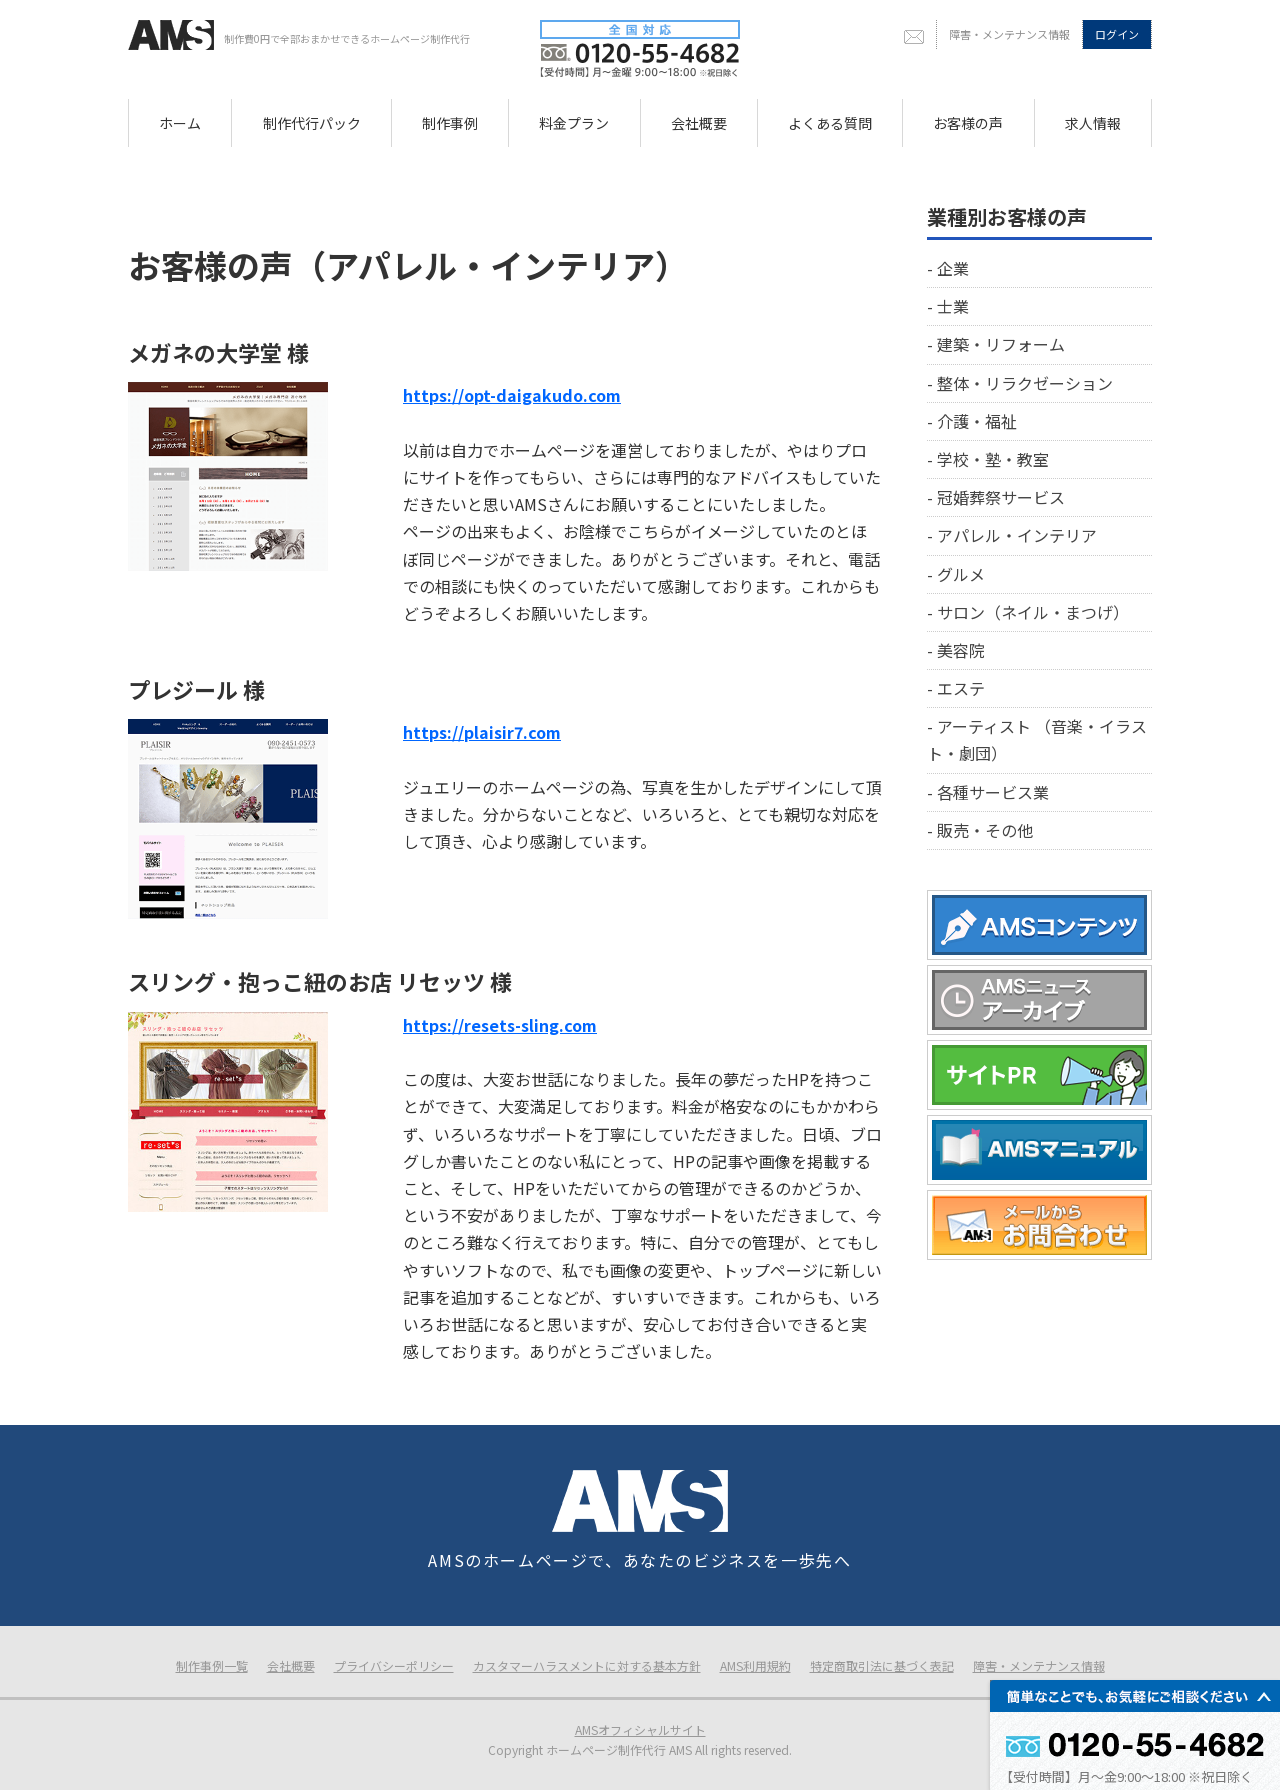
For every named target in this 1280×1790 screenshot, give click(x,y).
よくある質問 (830, 123)
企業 (953, 268)
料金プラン (574, 123)
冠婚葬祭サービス (1001, 497)
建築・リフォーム (1001, 344)
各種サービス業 (993, 792)
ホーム (180, 123)
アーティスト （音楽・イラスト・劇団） (1037, 739)
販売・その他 (985, 830)
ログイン (1117, 34)
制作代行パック (312, 123)
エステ (961, 688)
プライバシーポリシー (394, 1665)
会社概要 (699, 123)
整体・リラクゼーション (1025, 383)
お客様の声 (968, 123)
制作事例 (450, 123)
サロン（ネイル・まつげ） (1033, 612)
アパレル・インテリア (1017, 535)
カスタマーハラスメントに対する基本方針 (587, 1665)
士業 (953, 306)
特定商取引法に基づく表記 (882, 1665)
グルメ (961, 574)
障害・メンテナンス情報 (1009, 34)
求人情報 (1093, 123)
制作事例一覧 (212, 1665)
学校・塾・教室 (993, 459)
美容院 (961, 650)
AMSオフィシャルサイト (640, 1729)
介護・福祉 (977, 421)
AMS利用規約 (755, 1665)
